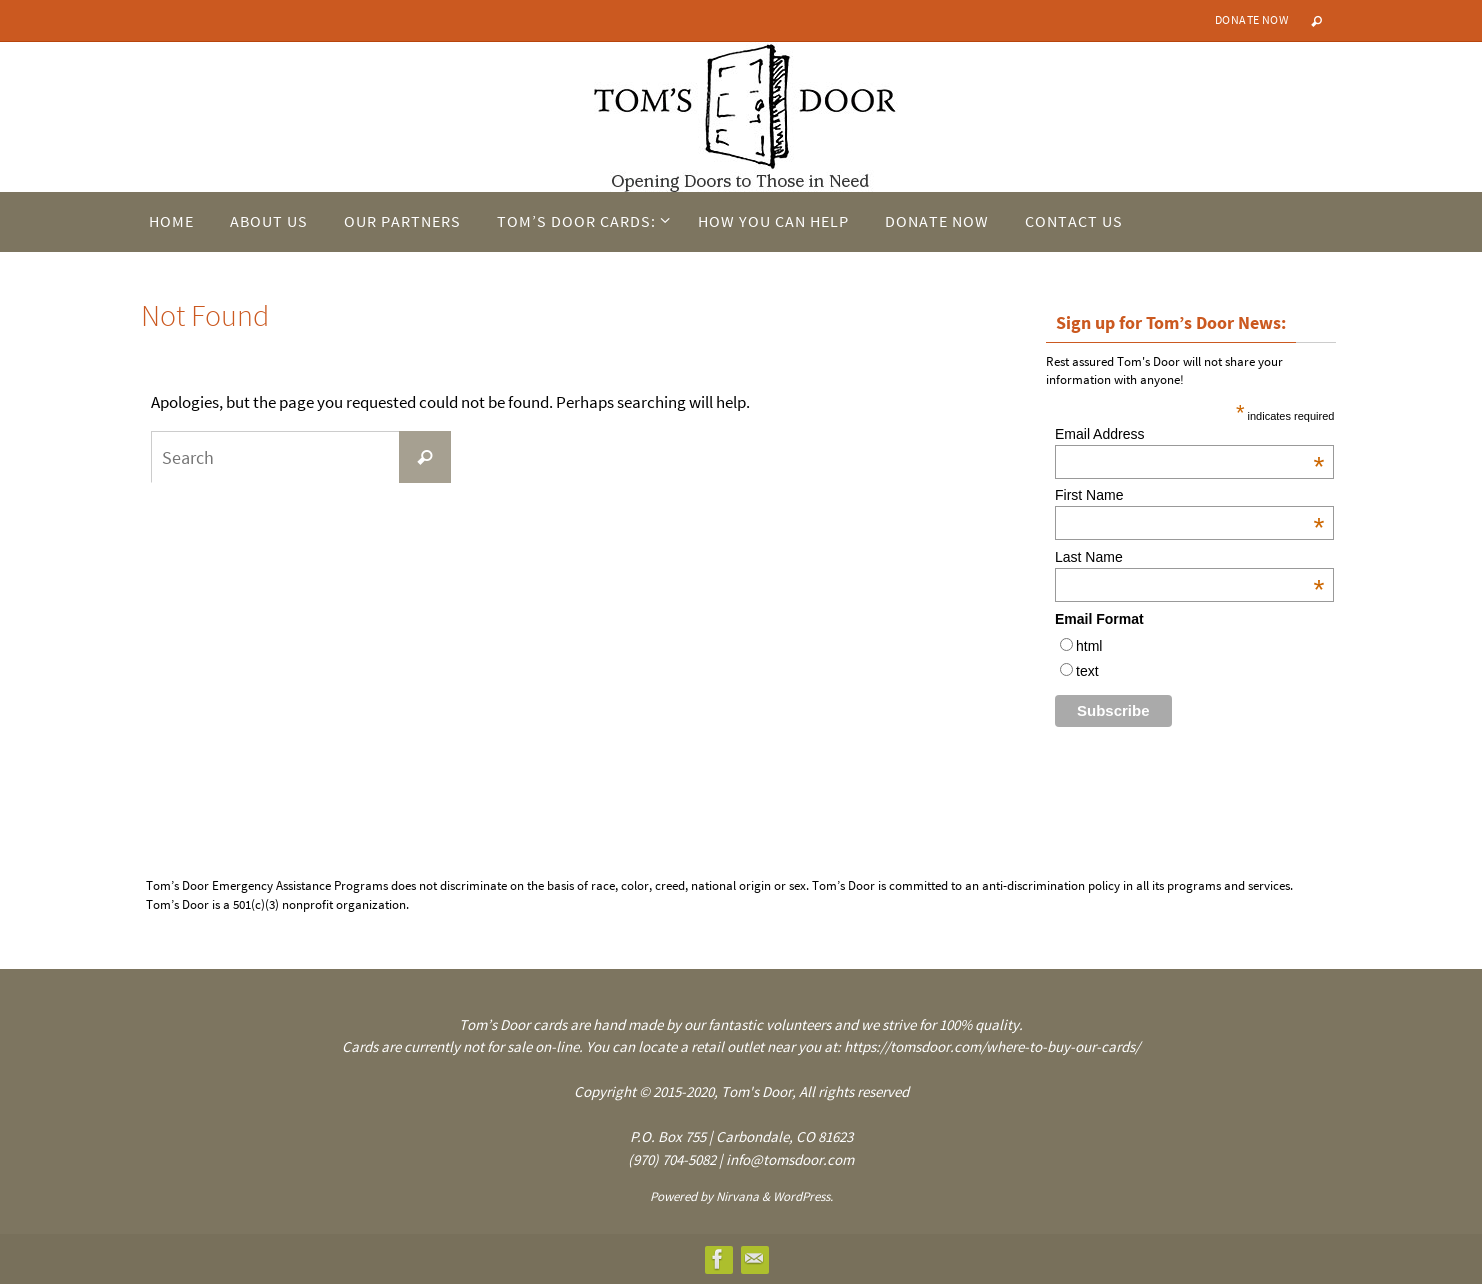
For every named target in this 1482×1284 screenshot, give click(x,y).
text (1087, 671)
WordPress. (803, 1196)
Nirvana (737, 1196)
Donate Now (1251, 19)
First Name (1189, 495)
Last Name (1189, 557)
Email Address (1189, 434)
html (1089, 646)
